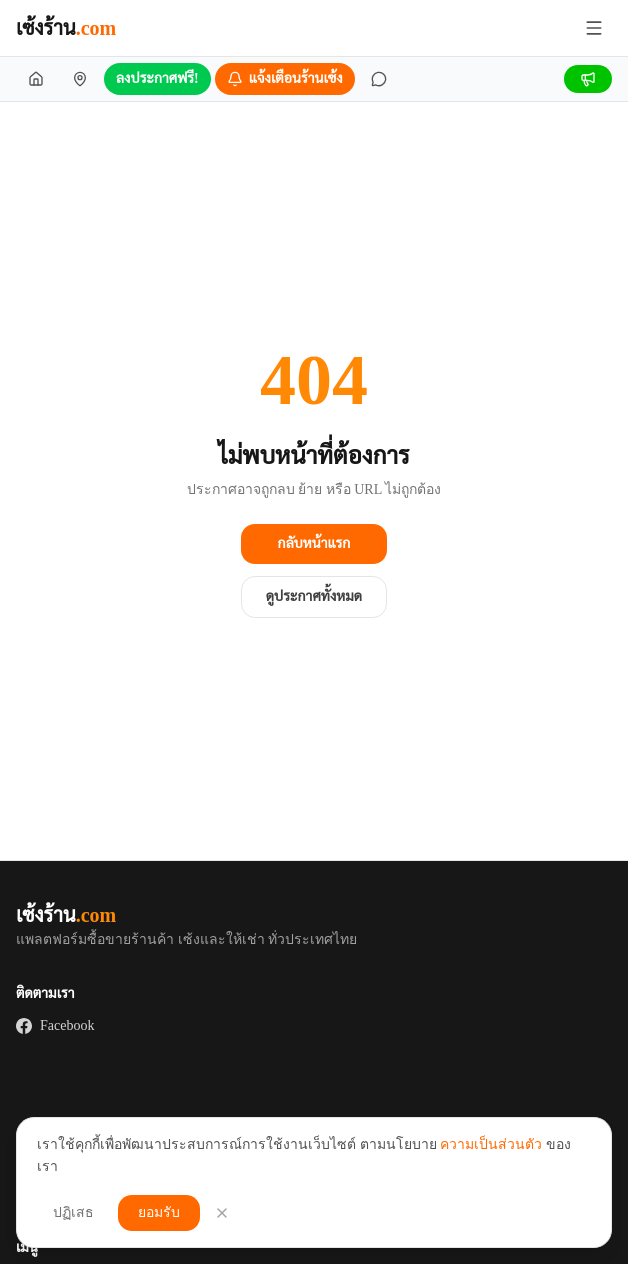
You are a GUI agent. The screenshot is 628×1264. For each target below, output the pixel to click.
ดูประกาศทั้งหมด (314, 596)
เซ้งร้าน (66, 28)
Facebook (55, 1026)
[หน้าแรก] (36, 79)
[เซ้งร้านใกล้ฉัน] (80, 79)
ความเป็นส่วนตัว (491, 1144)
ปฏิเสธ (73, 1212)
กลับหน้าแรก (314, 543)
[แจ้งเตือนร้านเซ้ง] (285, 79)
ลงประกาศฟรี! (157, 78)
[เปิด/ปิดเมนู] (594, 28)
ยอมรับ (159, 1212)
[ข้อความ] (379, 79)
